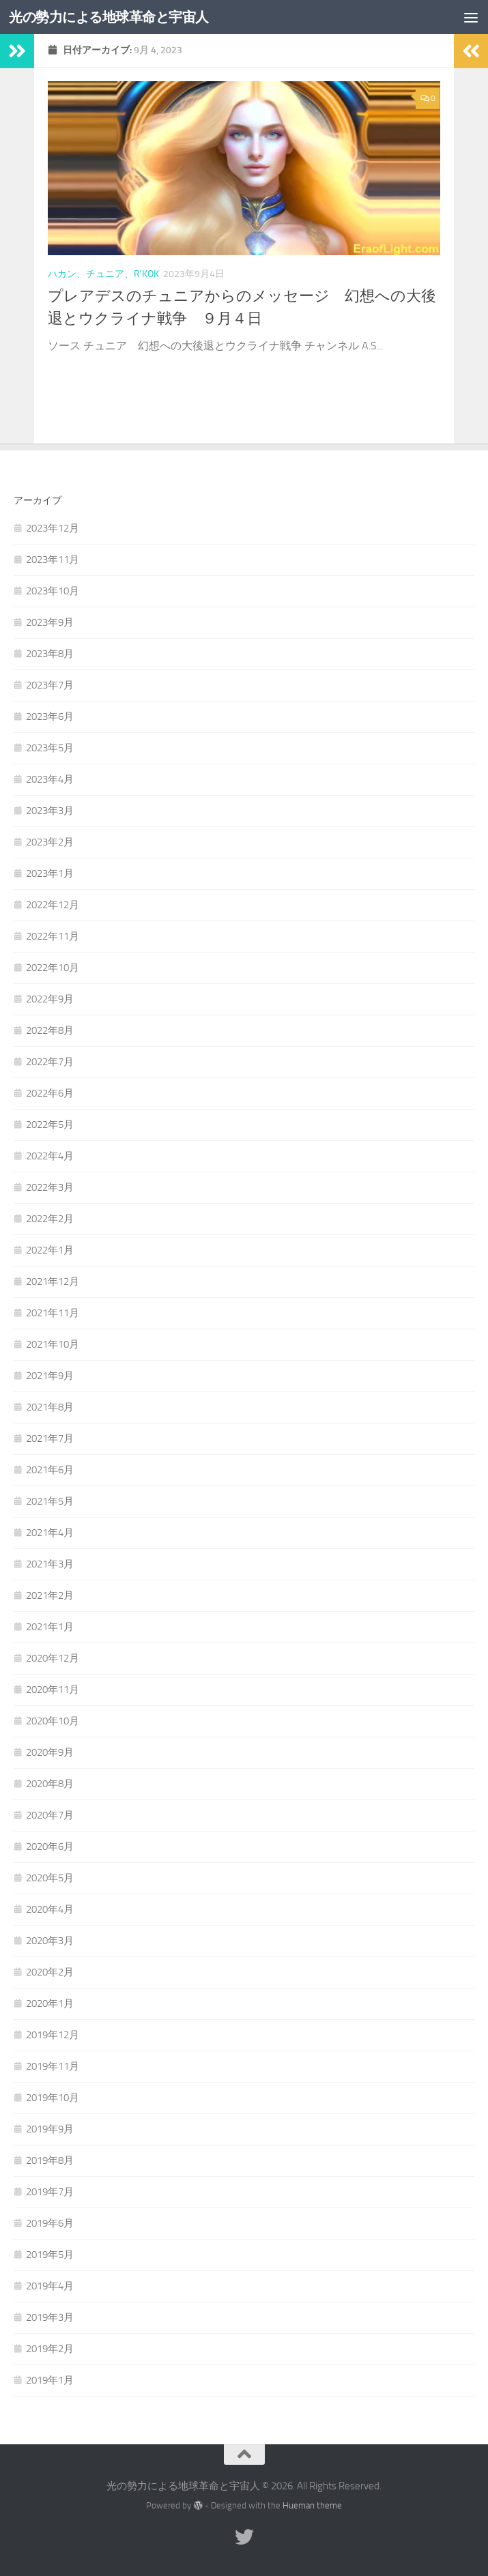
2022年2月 (50, 1219)
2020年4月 (50, 1909)
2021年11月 (52, 1313)
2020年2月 (50, 1972)
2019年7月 (50, 2192)
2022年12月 (52, 905)
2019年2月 (50, 2349)
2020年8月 (50, 1784)
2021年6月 (50, 1470)
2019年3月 (50, 2317)
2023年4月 (50, 779)
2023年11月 (52, 559)
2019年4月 (50, 2286)
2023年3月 (50, 811)
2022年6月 (50, 1093)
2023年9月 (50, 622)
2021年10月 (52, 1344)
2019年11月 (52, 2066)
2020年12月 (52, 1658)
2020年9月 (50, 1752)
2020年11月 (52, 1689)
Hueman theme (312, 2505)
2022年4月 (50, 1156)
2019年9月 (50, 2129)
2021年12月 (52, 1281)
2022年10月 (52, 967)
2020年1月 (50, 2003)
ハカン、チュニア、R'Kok (103, 274)
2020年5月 (50, 1878)
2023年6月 (50, 716)
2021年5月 (50, 1501)
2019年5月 (50, 2254)
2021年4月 (50, 1532)
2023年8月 (50, 654)
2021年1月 (50, 1627)
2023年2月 (50, 842)
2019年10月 (52, 2098)
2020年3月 (50, 1941)
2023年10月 (52, 591)
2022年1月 (50, 1250)
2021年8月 (50, 1407)
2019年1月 (50, 2380)
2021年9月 (50, 1376)
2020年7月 (50, 1815)
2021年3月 (50, 1564)
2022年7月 (50, 1062)
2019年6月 (50, 2223)
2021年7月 (50, 1438)
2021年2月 (50, 1595)
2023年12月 (52, 528)
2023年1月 (50, 873)
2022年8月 (50, 1030)
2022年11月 (52, 936)
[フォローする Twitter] (244, 2537)
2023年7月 (50, 685)
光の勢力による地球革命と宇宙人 (116, 16)
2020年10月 (52, 1721)
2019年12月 (52, 2035)
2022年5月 (50, 1124)
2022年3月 (50, 1187)
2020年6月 (50, 1846)
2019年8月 (50, 2160)
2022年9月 (50, 999)
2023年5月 (50, 748)
